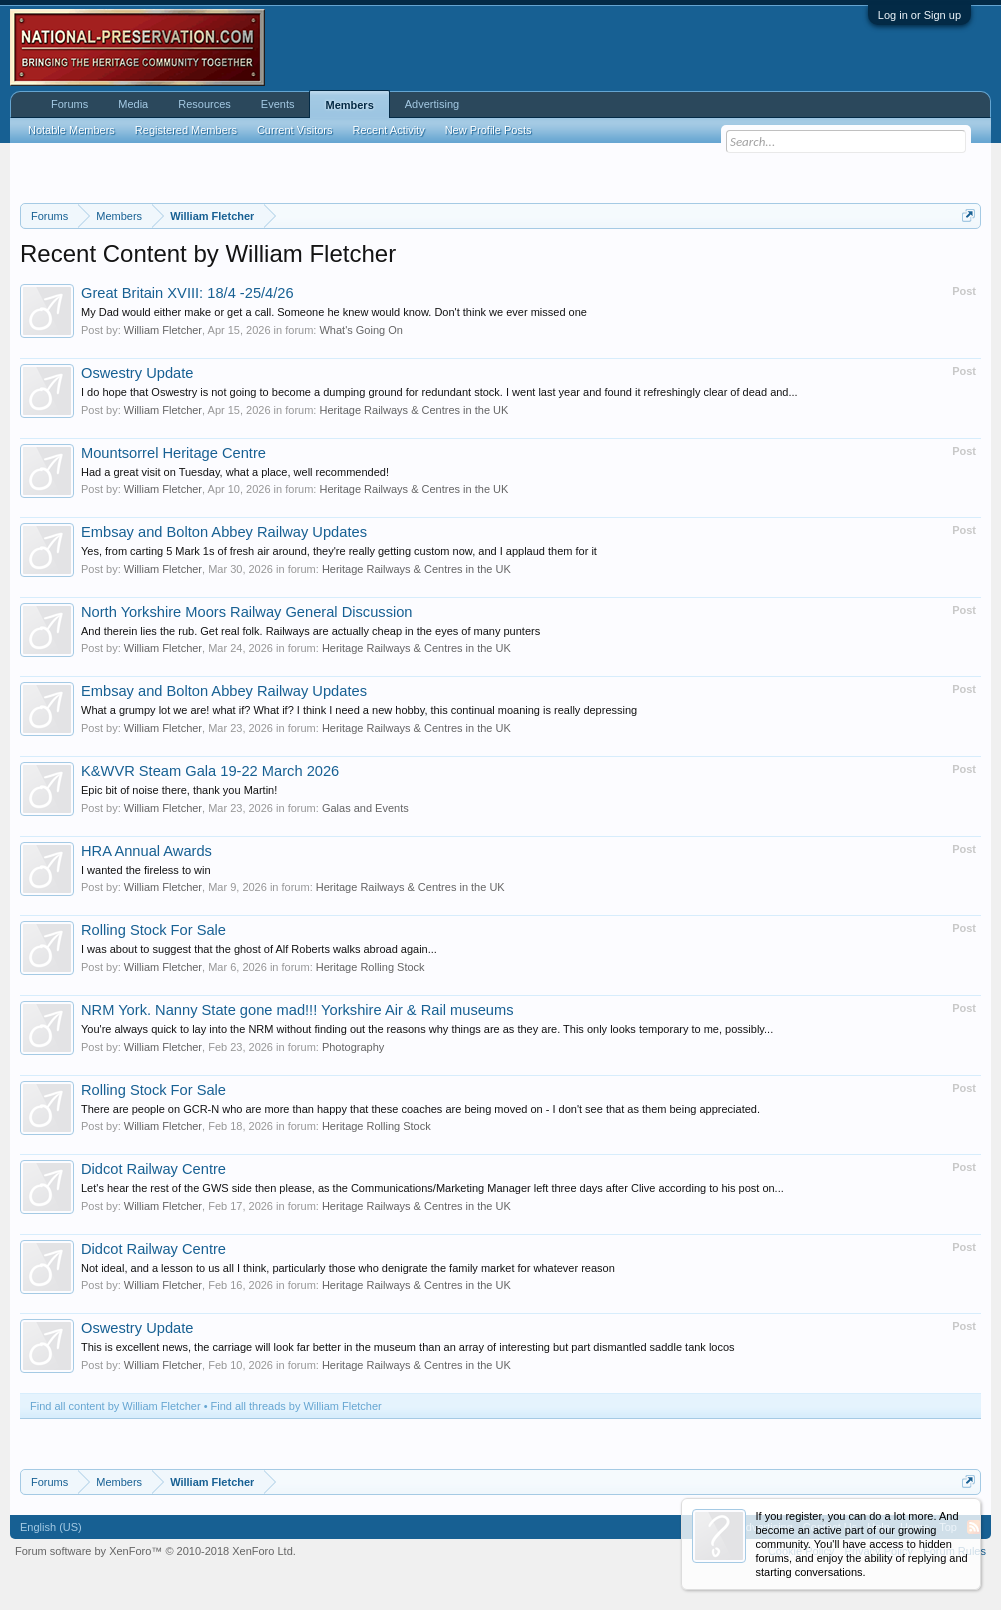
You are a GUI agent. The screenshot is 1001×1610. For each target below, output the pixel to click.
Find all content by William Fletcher (115, 1406)
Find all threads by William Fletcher (296, 1406)
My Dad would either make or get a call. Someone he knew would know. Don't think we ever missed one (334, 312)
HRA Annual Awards (146, 851)
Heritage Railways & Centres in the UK (413, 410)
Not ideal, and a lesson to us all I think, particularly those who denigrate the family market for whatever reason (348, 1268)
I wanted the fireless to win (146, 870)
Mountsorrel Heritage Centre (173, 453)
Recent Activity (389, 130)
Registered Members (186, 130)
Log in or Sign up (919, 15)
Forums (69, 104)
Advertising (432, 104)
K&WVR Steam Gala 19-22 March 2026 (210, 771)
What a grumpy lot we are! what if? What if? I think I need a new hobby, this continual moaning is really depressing (359, 710)
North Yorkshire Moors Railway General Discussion (247, 612)
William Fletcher (163, 330)
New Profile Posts (488, 130)
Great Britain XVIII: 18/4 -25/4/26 (187, 293)
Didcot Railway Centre (153, 1169)
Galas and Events (365, 808)
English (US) (51, 1527)
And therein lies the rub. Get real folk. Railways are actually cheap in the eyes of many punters (310, 631)
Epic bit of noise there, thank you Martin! (179, 790)
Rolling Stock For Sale (153, 930)
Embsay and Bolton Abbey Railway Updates (224, 532)
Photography (353, 1047)
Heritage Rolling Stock (370, 967)
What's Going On (360, 330)
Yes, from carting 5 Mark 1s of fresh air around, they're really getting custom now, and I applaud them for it (339, 551)
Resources (204, 104)
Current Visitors (295, 130)
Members (349, 105)
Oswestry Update (137, 373)
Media (133, 104)
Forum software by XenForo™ (155, 1551)
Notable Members (71, 130)
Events (278, 104)
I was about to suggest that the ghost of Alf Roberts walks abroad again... (259, 949)
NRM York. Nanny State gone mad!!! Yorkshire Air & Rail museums (297, 1010)
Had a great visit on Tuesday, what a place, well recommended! (235, 472)
